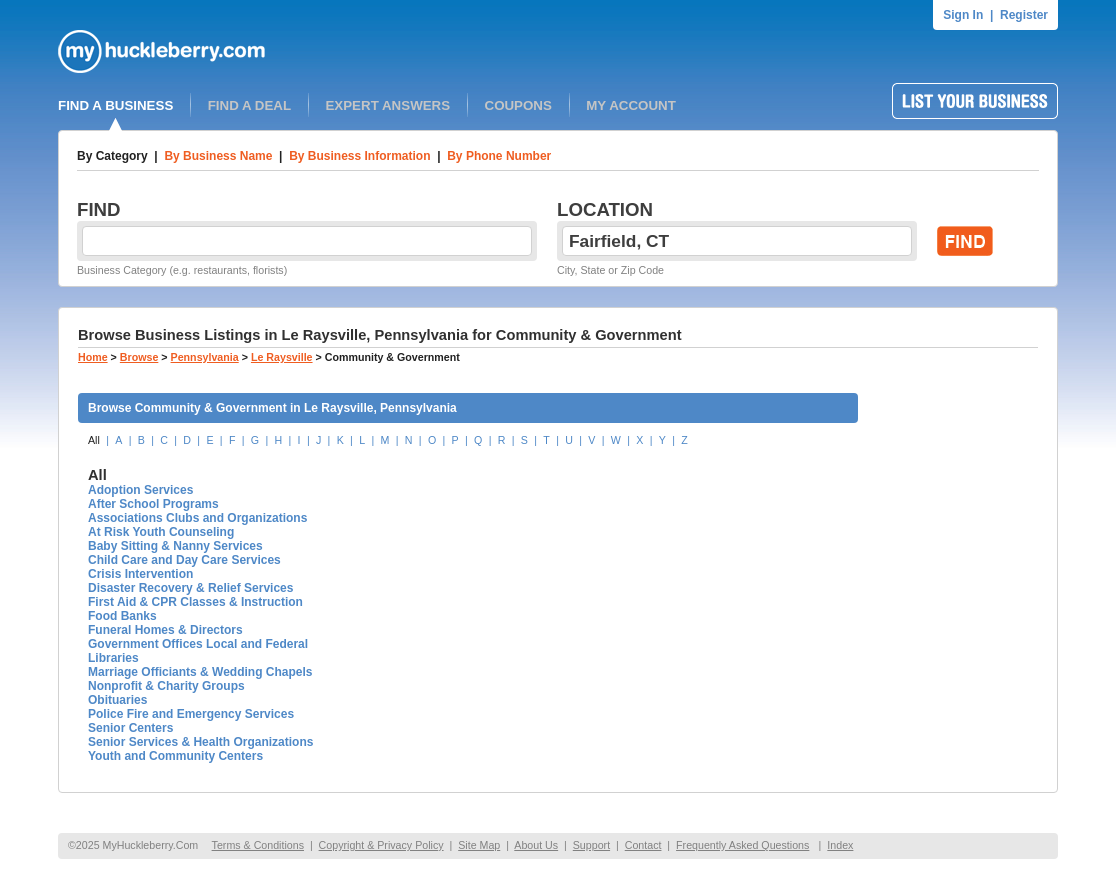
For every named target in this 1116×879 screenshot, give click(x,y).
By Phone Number (499, 156)
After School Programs (153, 504)
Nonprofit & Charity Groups (166, 686)
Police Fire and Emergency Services (191, 714)
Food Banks (122, 616)
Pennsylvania (205, 357)
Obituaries (117, 700)
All (94, 440)
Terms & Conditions (258, 845)
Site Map (479, 845)
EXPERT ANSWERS (387, 105)
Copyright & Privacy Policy (381, 845)
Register (1024, 15)
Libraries (113, 658)
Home (93, 357)
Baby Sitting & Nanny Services (175, 546)
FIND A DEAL (249, 105)
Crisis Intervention (140, 574)
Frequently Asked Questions (742, 845)
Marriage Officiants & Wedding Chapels (200, 672)
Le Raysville (282, 357)
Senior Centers (130, 728)
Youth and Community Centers (175, 756)
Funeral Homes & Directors (165, 630)
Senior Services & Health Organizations (200, 742)
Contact (643, 845)
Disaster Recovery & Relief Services (190, 588)
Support (591, 845)
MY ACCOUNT (631, 105)
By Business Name (218, 156)
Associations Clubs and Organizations (197, 518)
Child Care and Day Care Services (184, 560)
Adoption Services (140, 490)
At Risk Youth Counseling (161, 532)
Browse (139, 357)
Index (840, 845)
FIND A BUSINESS (115, 105)
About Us (536, 845)
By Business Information (359, 156)
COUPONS (518, 105)
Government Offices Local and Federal (198, 644)
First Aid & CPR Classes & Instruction (195, 602)
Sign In (963, 15)
